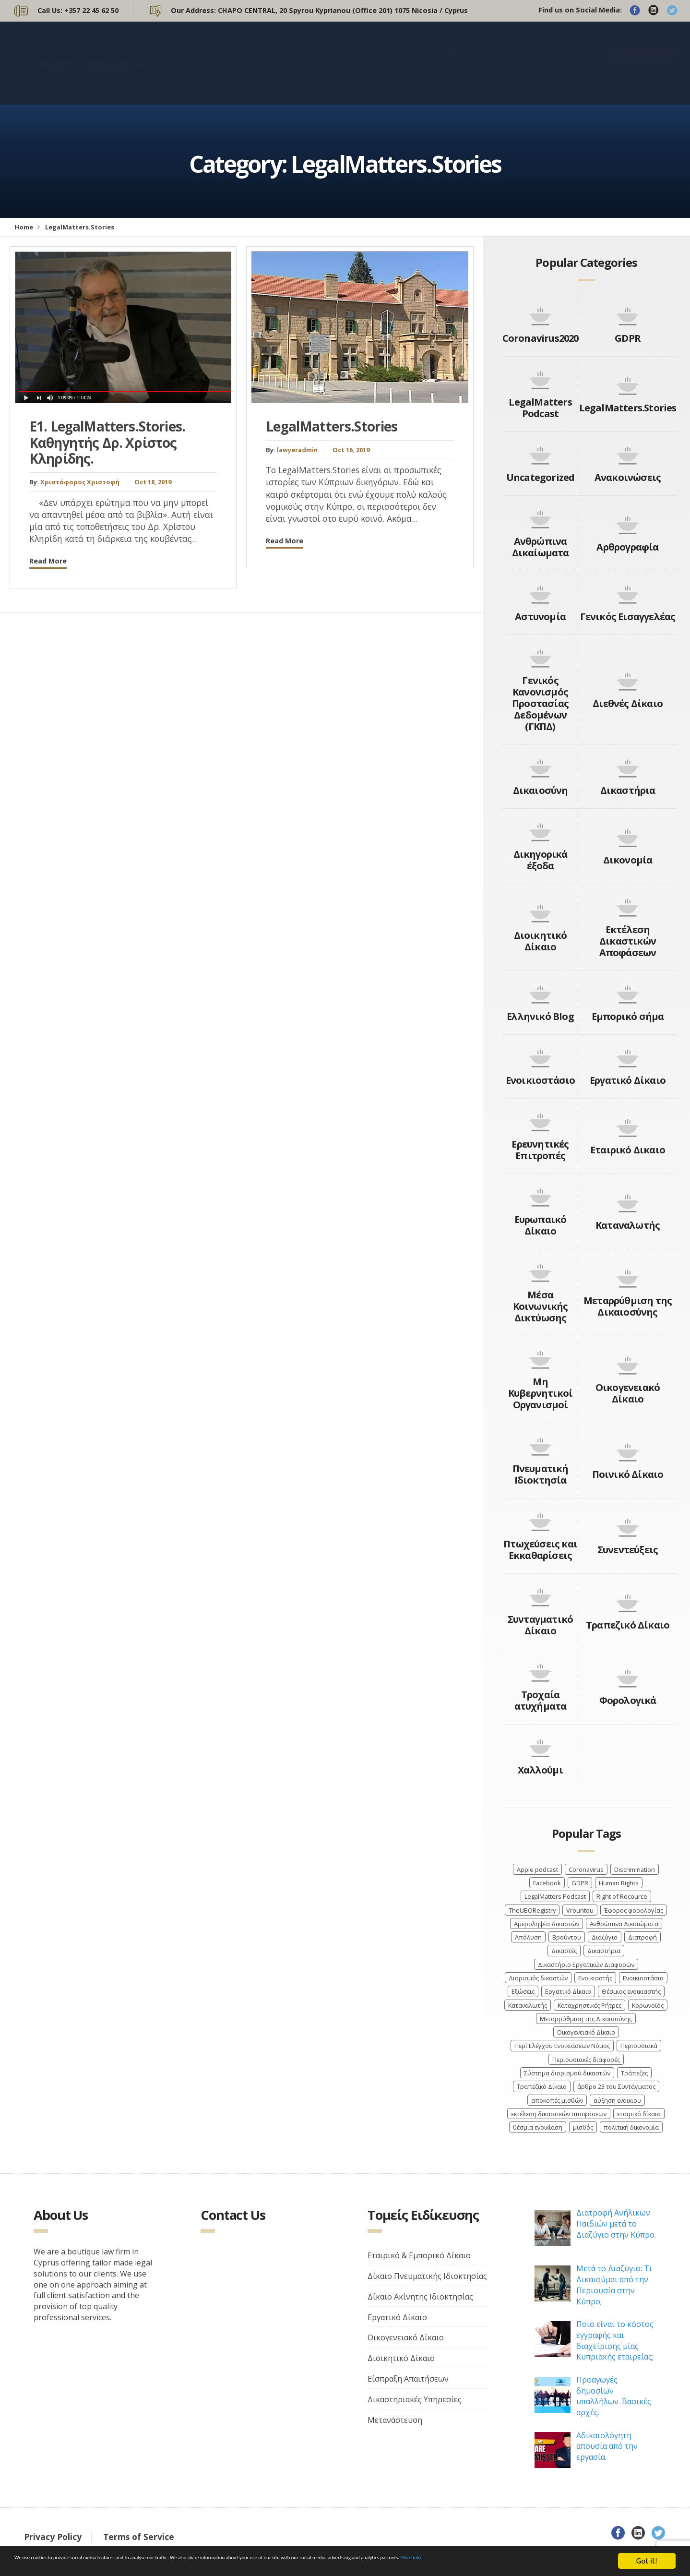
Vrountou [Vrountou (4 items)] (580, 1910)
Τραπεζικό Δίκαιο (627, 1624)
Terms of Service (138, 2536)
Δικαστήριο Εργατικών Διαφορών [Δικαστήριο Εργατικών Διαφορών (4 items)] (586, 1964)
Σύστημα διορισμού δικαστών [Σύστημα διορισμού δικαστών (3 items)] (567, 2073)
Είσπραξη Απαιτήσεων (408, 2378)
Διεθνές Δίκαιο (628, 703)
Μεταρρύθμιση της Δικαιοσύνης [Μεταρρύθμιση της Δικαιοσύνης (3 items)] (586, 2018)
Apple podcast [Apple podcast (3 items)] (537, 1869)
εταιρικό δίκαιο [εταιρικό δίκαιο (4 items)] (639, 2113)
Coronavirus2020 (540, 338)
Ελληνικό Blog (540, 1016)
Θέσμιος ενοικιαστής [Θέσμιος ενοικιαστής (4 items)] (631, 1991)
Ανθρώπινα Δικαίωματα (540, 547)
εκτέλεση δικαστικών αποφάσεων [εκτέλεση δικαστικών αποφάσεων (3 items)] (559, 2113)
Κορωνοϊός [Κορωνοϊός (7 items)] (648, 2005)
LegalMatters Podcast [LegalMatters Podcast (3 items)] (555, 1896)
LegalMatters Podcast (540, 407)
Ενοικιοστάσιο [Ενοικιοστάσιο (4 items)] (643, 1978)
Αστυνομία (540, 616)
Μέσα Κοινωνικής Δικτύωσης (540, 1306)
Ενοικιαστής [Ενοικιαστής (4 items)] (595, 1978)
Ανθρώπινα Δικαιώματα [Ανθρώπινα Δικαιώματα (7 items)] (624, 1923)
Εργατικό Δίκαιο (628, 1080)
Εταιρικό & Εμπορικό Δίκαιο (419, 2255)
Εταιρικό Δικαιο (627, 1149)
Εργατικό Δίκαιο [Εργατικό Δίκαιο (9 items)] (568, 1991)
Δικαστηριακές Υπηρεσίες (415, 2399)
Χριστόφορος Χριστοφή (79, 482)
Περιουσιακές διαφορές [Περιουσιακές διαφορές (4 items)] (586, 2059)
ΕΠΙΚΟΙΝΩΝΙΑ (641, 62)
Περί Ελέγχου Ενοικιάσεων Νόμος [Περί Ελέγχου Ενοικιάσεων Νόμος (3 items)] (562, 2045)
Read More (48, 560)
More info (63, 2566)
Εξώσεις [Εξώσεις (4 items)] (523, 1991)
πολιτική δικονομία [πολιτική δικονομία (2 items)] (631, 2127)
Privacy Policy (53, 2536)
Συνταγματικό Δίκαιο (540, 1625)
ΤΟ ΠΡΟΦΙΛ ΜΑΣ (373, 63)
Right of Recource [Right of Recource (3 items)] (621, 1896)
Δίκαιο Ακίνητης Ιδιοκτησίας (420, 2296)
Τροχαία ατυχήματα (540, 1700)
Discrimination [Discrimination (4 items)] (634, 1869)
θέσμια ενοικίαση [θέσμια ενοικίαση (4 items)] (537, 2127)
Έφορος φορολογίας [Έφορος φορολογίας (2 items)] (633, 1910)
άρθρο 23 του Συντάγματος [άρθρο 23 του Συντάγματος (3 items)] (616, 2086)
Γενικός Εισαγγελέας (628, 616)
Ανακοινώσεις (628, 477)
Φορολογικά (627, 1700)
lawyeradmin (297, 449)
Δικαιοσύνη (540, 790)
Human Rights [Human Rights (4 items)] (619, 1883)
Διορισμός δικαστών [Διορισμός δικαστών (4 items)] (538, 1978)
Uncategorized (540, 477)
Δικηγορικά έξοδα (540, 860)
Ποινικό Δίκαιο (628, 1474)
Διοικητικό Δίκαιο (540, 941)
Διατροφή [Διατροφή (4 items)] (642, 1937)
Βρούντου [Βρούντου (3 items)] (566, 1937)
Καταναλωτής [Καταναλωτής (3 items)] (527, 2005)
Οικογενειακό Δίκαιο (627, 1393)
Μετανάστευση (395, 2420)
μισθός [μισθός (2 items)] (583, 2127)
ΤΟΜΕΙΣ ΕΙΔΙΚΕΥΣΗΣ (483, 63)
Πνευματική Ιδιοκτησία (540, 1474)
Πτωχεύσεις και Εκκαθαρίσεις (540, 1549)
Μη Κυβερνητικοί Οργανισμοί (540, 1393)
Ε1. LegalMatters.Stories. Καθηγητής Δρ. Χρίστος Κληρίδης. (107, 442)
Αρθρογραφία (627, 546)
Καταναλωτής (627, 1225)
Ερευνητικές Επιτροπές (540, 1150)
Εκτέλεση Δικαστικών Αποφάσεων (627, 941)
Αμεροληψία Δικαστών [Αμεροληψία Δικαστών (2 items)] (546, 1923)
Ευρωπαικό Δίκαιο (540, 1225)
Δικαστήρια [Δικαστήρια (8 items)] (603, 1950)
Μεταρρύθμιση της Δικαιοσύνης (627, 1306)
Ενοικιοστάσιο (540, 1080)
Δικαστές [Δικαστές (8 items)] (564, 1950)
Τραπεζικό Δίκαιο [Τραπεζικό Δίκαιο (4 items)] (542, 2086)
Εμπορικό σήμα (628, 1016)
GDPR (628, 338)
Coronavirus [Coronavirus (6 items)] (586, 1869)
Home (23, 227)
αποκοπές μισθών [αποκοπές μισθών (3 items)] (557, 2100)
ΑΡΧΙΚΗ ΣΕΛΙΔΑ (283, 63)
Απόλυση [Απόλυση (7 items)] (528, 1937)
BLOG (568, 63)
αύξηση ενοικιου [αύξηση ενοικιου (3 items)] (617, 2100)
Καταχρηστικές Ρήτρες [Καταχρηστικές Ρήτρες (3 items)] (589, 2005)
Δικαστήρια (627, 790)
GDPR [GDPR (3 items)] (579, 1883)
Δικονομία (628, 859)
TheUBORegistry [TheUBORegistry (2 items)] (532, 1910)
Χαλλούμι (540, 1769)
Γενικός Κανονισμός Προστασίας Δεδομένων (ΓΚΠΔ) (540, 703)
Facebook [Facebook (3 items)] (547, 1883)
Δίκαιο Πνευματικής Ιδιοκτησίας (427, 2276)
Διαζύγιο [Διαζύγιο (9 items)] (605, 1937)
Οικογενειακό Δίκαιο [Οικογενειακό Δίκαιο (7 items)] (586, 2032)
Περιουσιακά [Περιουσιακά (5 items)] (638, 2045)
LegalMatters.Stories (331, 426)
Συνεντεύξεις (627, 1549)
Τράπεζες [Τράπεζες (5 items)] (634, 2073)
